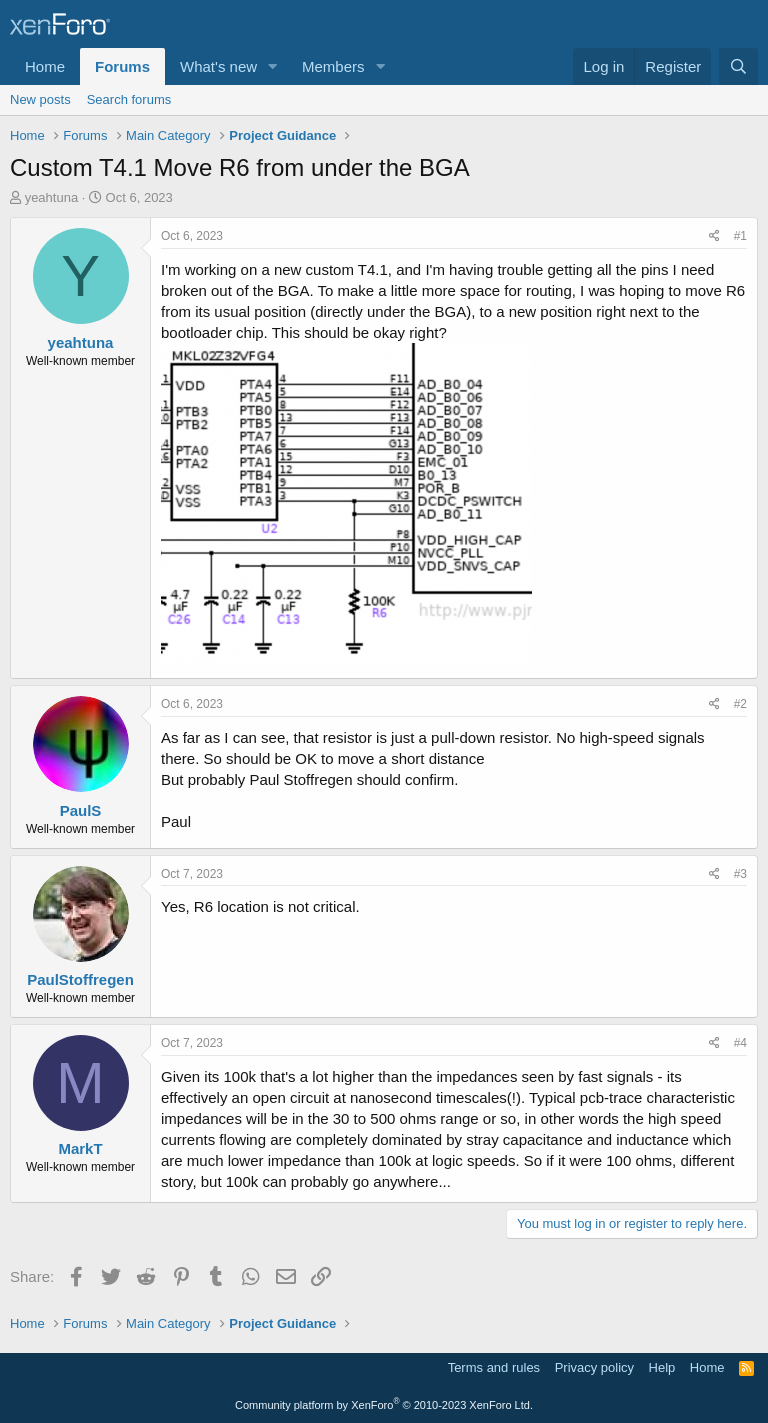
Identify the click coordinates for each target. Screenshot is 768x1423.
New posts (40, 99)
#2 (740, 704)
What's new (218, 66)
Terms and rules (494, 1367)
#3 (740, 874)
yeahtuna (52, 197)
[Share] (714, 236)
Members (333, 66)
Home (45, 66)
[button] (273, 66)
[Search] (738, 66)
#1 (740, 236)
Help (662, 1367)
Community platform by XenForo (384, 1405)
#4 (740, 1043)
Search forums (129, 99)
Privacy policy (594, 1367)
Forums (122, 66)
